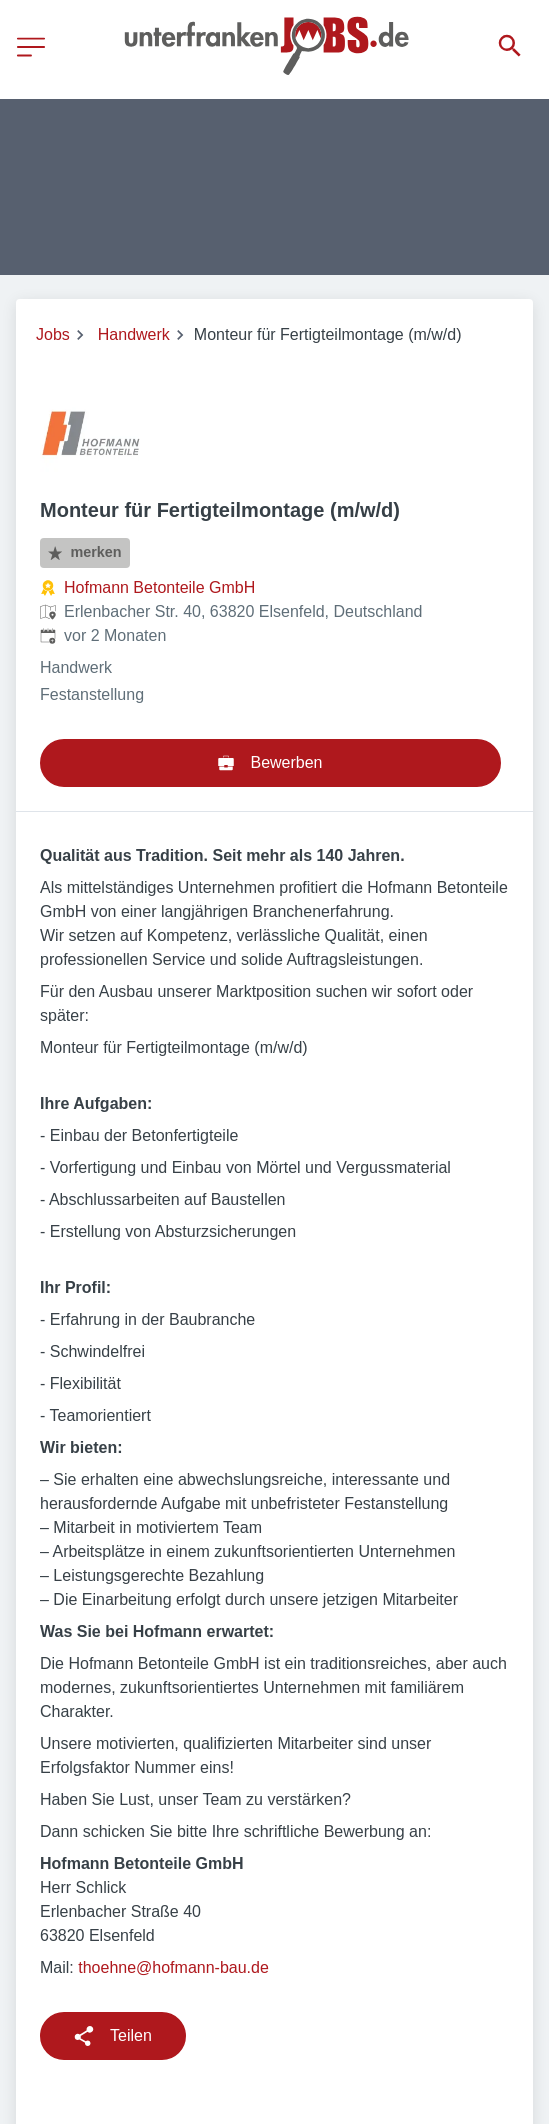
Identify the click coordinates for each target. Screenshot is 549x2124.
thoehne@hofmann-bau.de (173, 1967)
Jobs (53, 334)
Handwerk (134, 334)
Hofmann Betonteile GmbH (159, 587)
